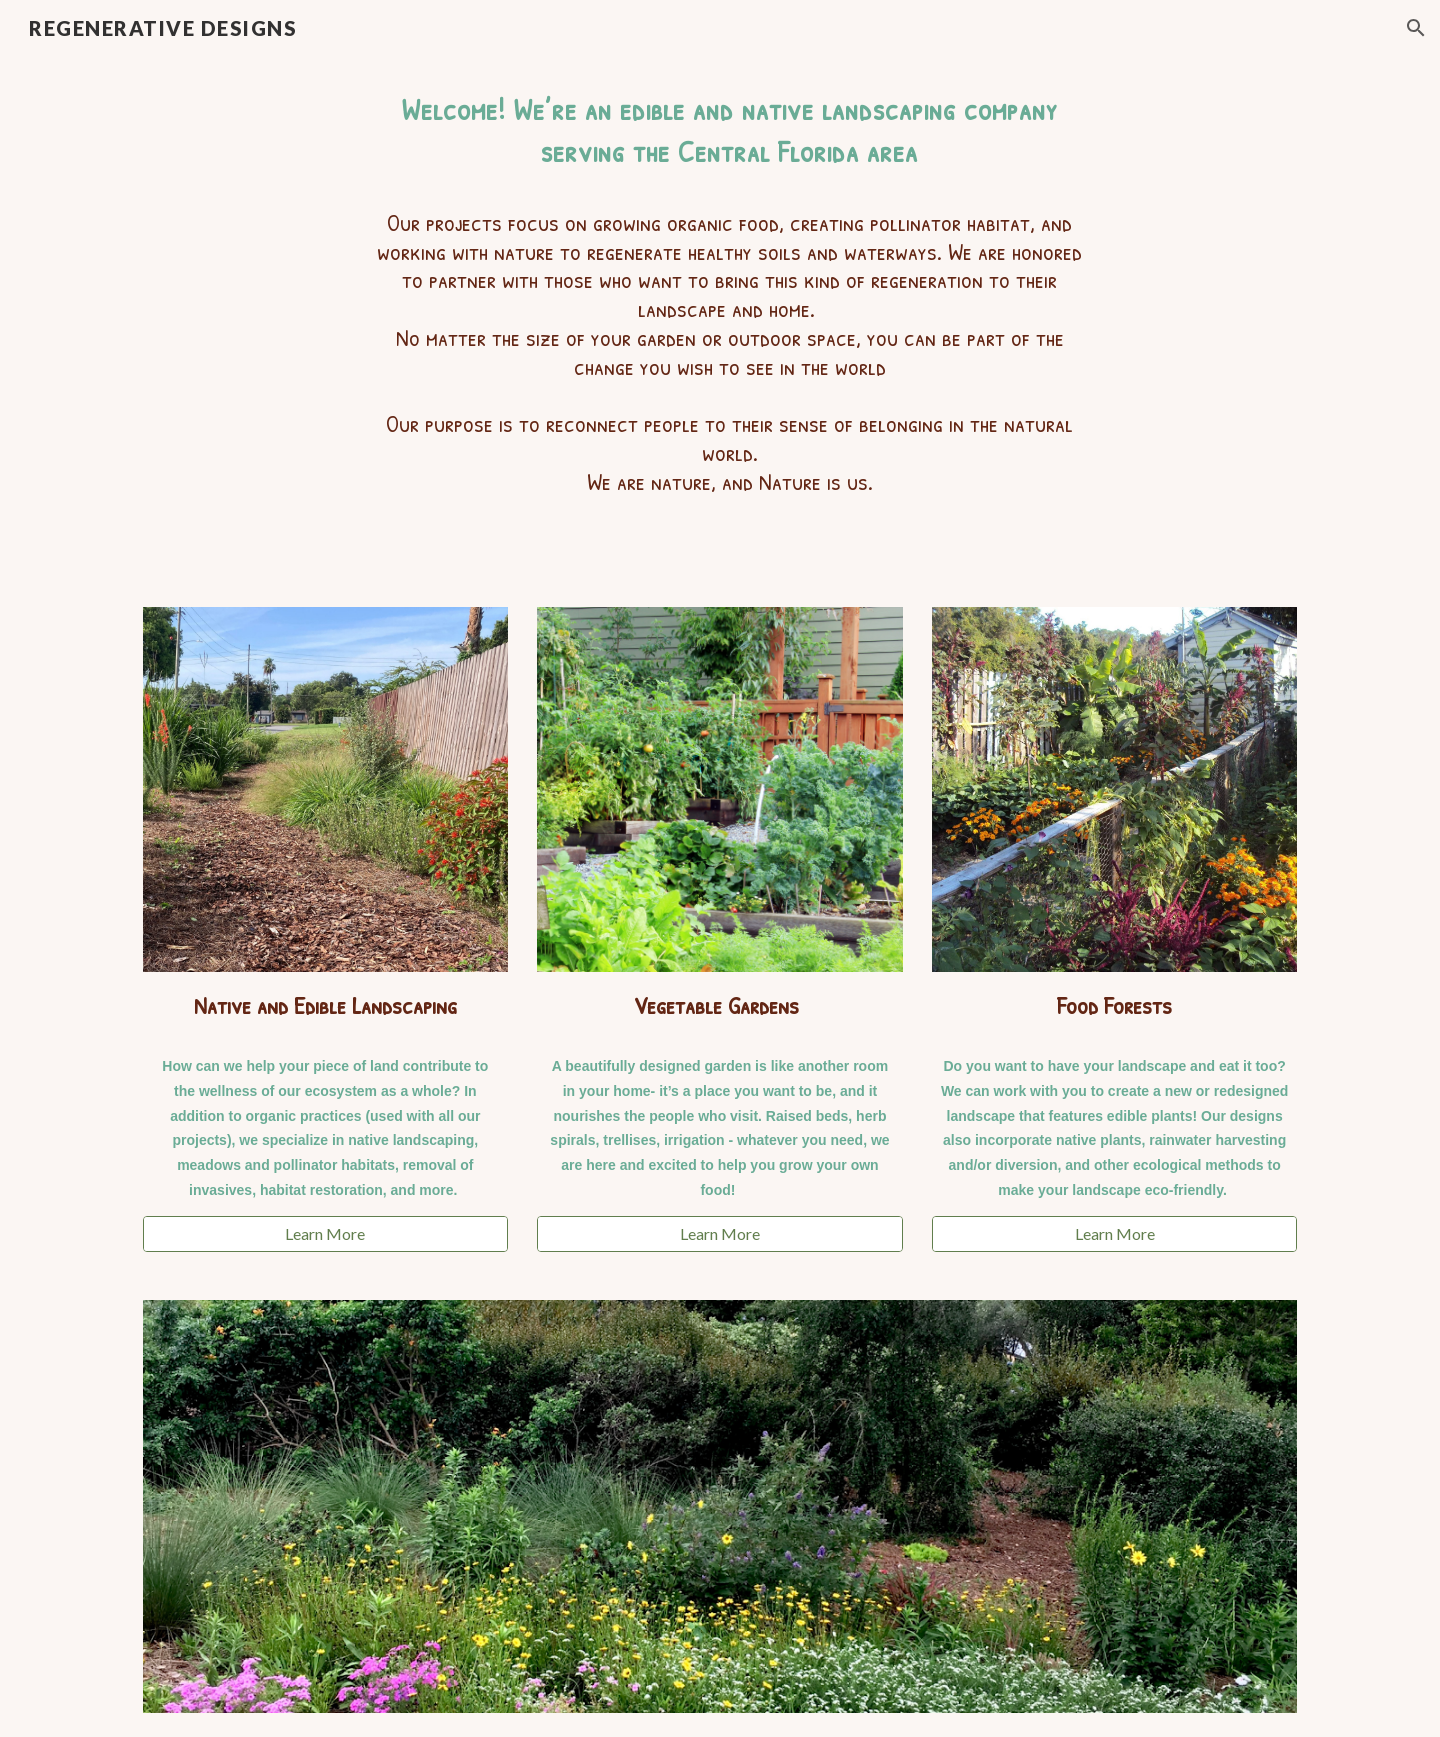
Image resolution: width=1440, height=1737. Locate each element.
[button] (1416, 28)
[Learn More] (325, 1234)
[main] (720, 319)
